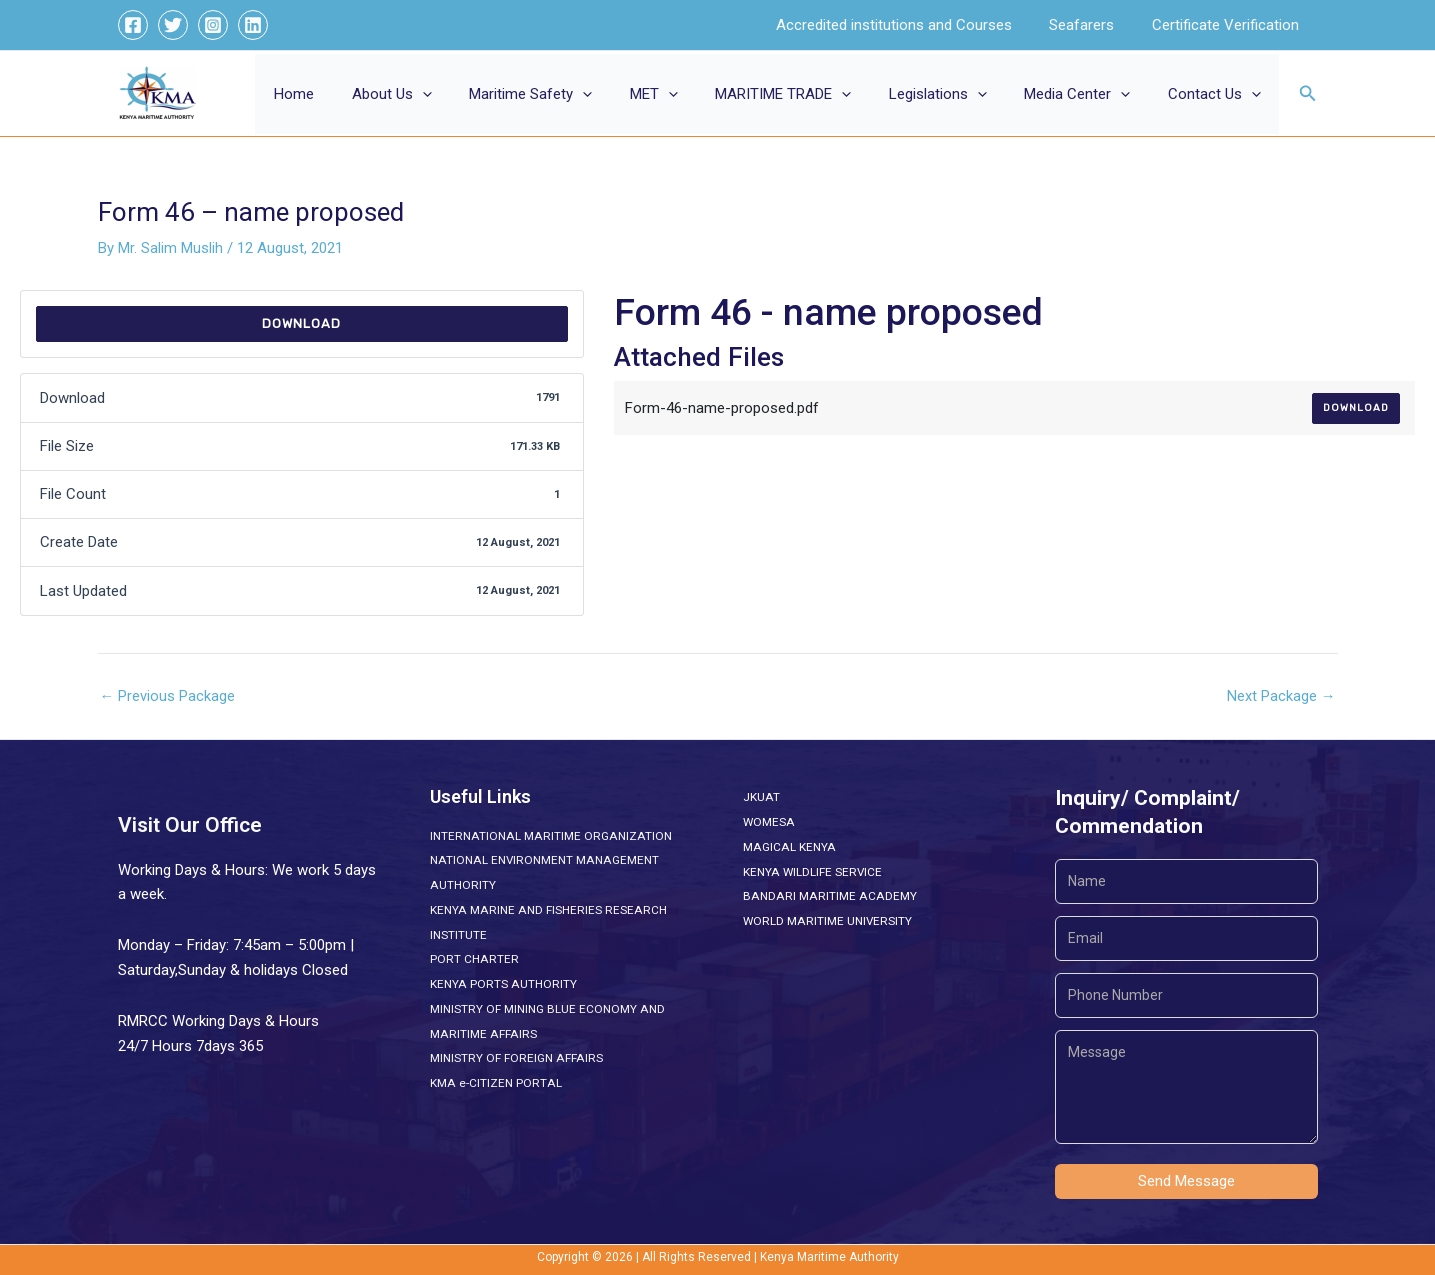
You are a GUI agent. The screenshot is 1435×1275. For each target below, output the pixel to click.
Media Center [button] (1088, 94)
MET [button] (687, 94)
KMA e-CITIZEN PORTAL (495, 1083)
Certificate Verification (1229, 25)
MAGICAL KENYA (788, 847)
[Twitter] (173, 25)
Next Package (1281, 696)
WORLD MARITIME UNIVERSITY (828, 921)
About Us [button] (440, 94)
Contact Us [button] (1217, 94)
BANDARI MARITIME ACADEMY (827, 896)
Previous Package (168, 696)
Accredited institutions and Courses (913, 25)
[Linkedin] (253, 25)
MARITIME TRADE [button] (809, 94)
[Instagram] (213, 25)
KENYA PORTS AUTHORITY (502, 984)
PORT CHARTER (474, 959)
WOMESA (769, 822)
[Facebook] (133, 25)
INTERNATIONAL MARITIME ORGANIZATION (548, 836)
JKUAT (761, 797)
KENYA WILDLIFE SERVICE (813, 872)
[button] (470, 94)
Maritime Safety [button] (571, 94)
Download (301, 323)
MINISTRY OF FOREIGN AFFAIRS (515, 1058)
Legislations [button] (956, 94)
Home (350, 94)
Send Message (1186, 1181)
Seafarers (1093, 25)
